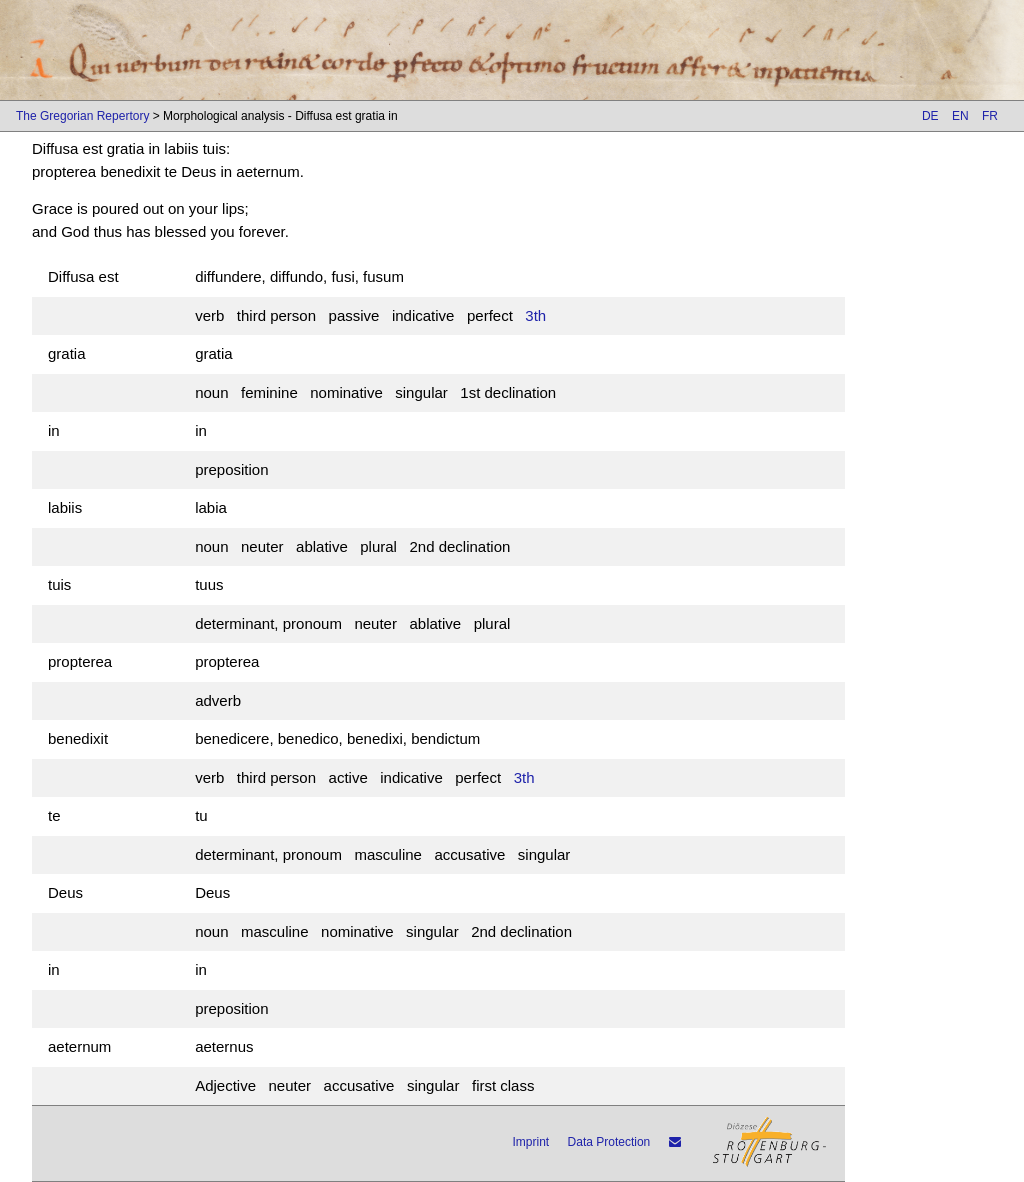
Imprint (531, 1142)
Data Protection (609, 1142)
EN (960, 116)
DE (930, 116)
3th (535, 315)
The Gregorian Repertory (82, 116)
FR (990, 116)
